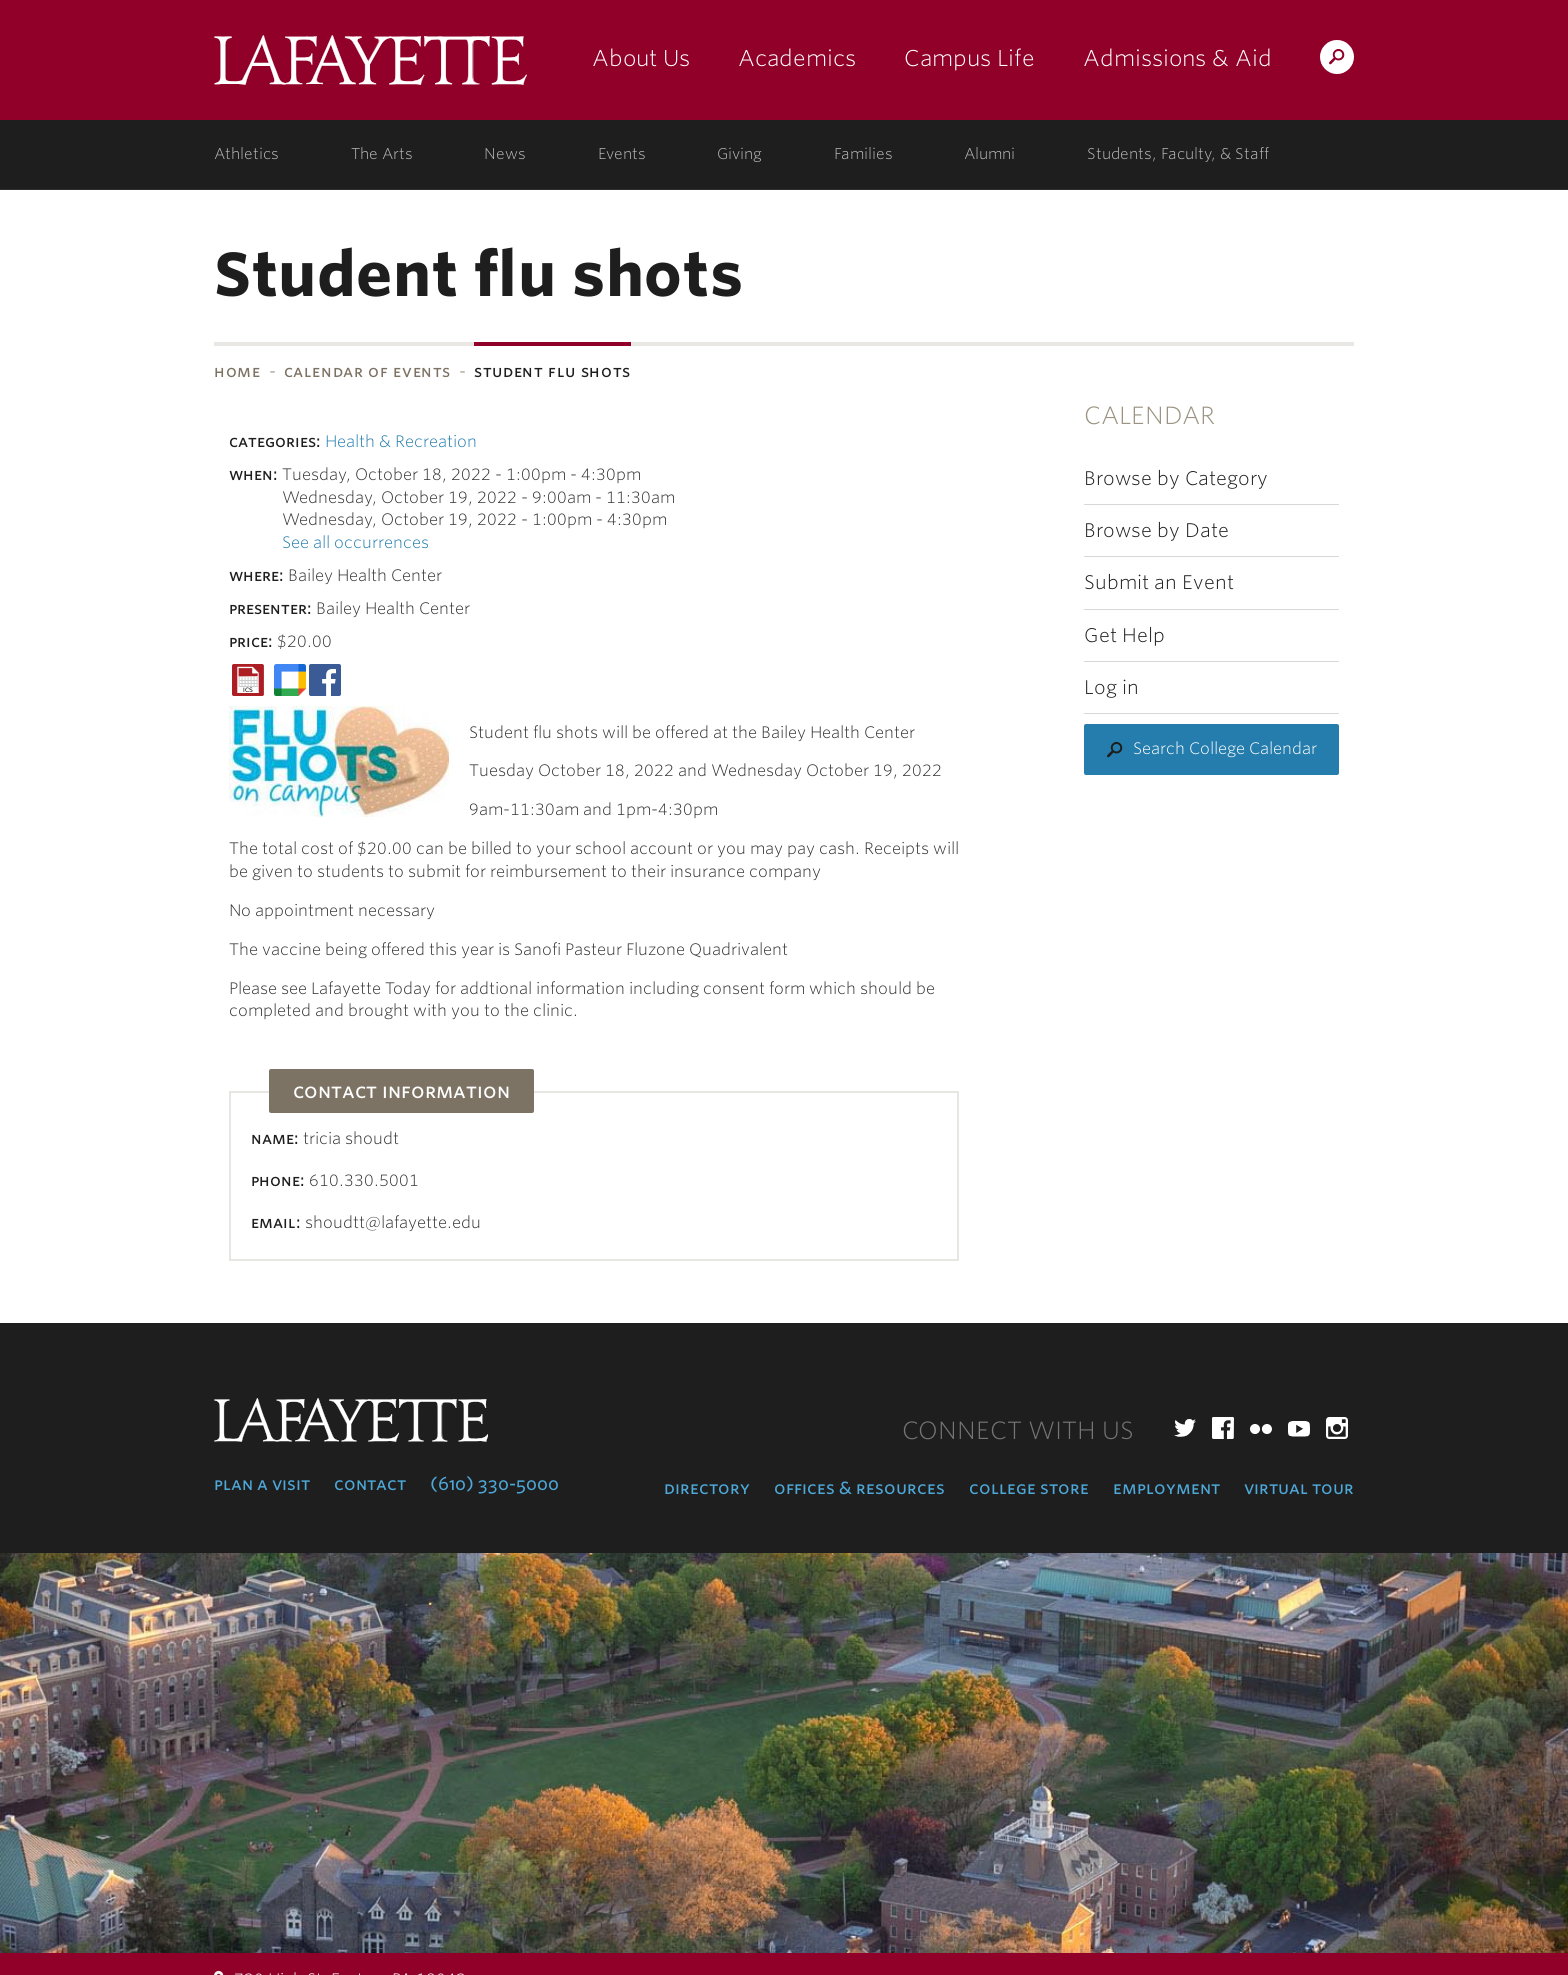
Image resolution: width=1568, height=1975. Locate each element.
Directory (707, 1488)
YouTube (1299, 1428)
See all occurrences (355, 542)
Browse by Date (1156, 530)
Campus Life (969, 58)
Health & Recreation (401, 441)
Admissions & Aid (1177, 58)
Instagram (1337, 1428)
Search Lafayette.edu (1337, 60)
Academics (797, 58)
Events (622, 154)
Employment (1166, 1488)
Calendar (1149, 415)
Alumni (989, 154)
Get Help (1124, 635)
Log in (1111, 687)
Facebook (1223, 1428)
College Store (1029, 1488)
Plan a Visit (262, 1484)
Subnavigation (70, 424)
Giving (739, 154)
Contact (370, 1484)
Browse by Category (1176, 478)
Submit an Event (1159, 582)
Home (237, 371)
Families (863, 154)
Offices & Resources (859, 1488)
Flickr (1261, 1428)
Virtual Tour (1299, 1488)
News (505, 154)
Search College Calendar (1225, 748)
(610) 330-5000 (494, 1484)
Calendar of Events (368, 371)
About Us (641, 58)
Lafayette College (370, 67)
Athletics (246, 154)
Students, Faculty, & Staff (1178, 154)
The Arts (382, 154)
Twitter (1185, 1428)
